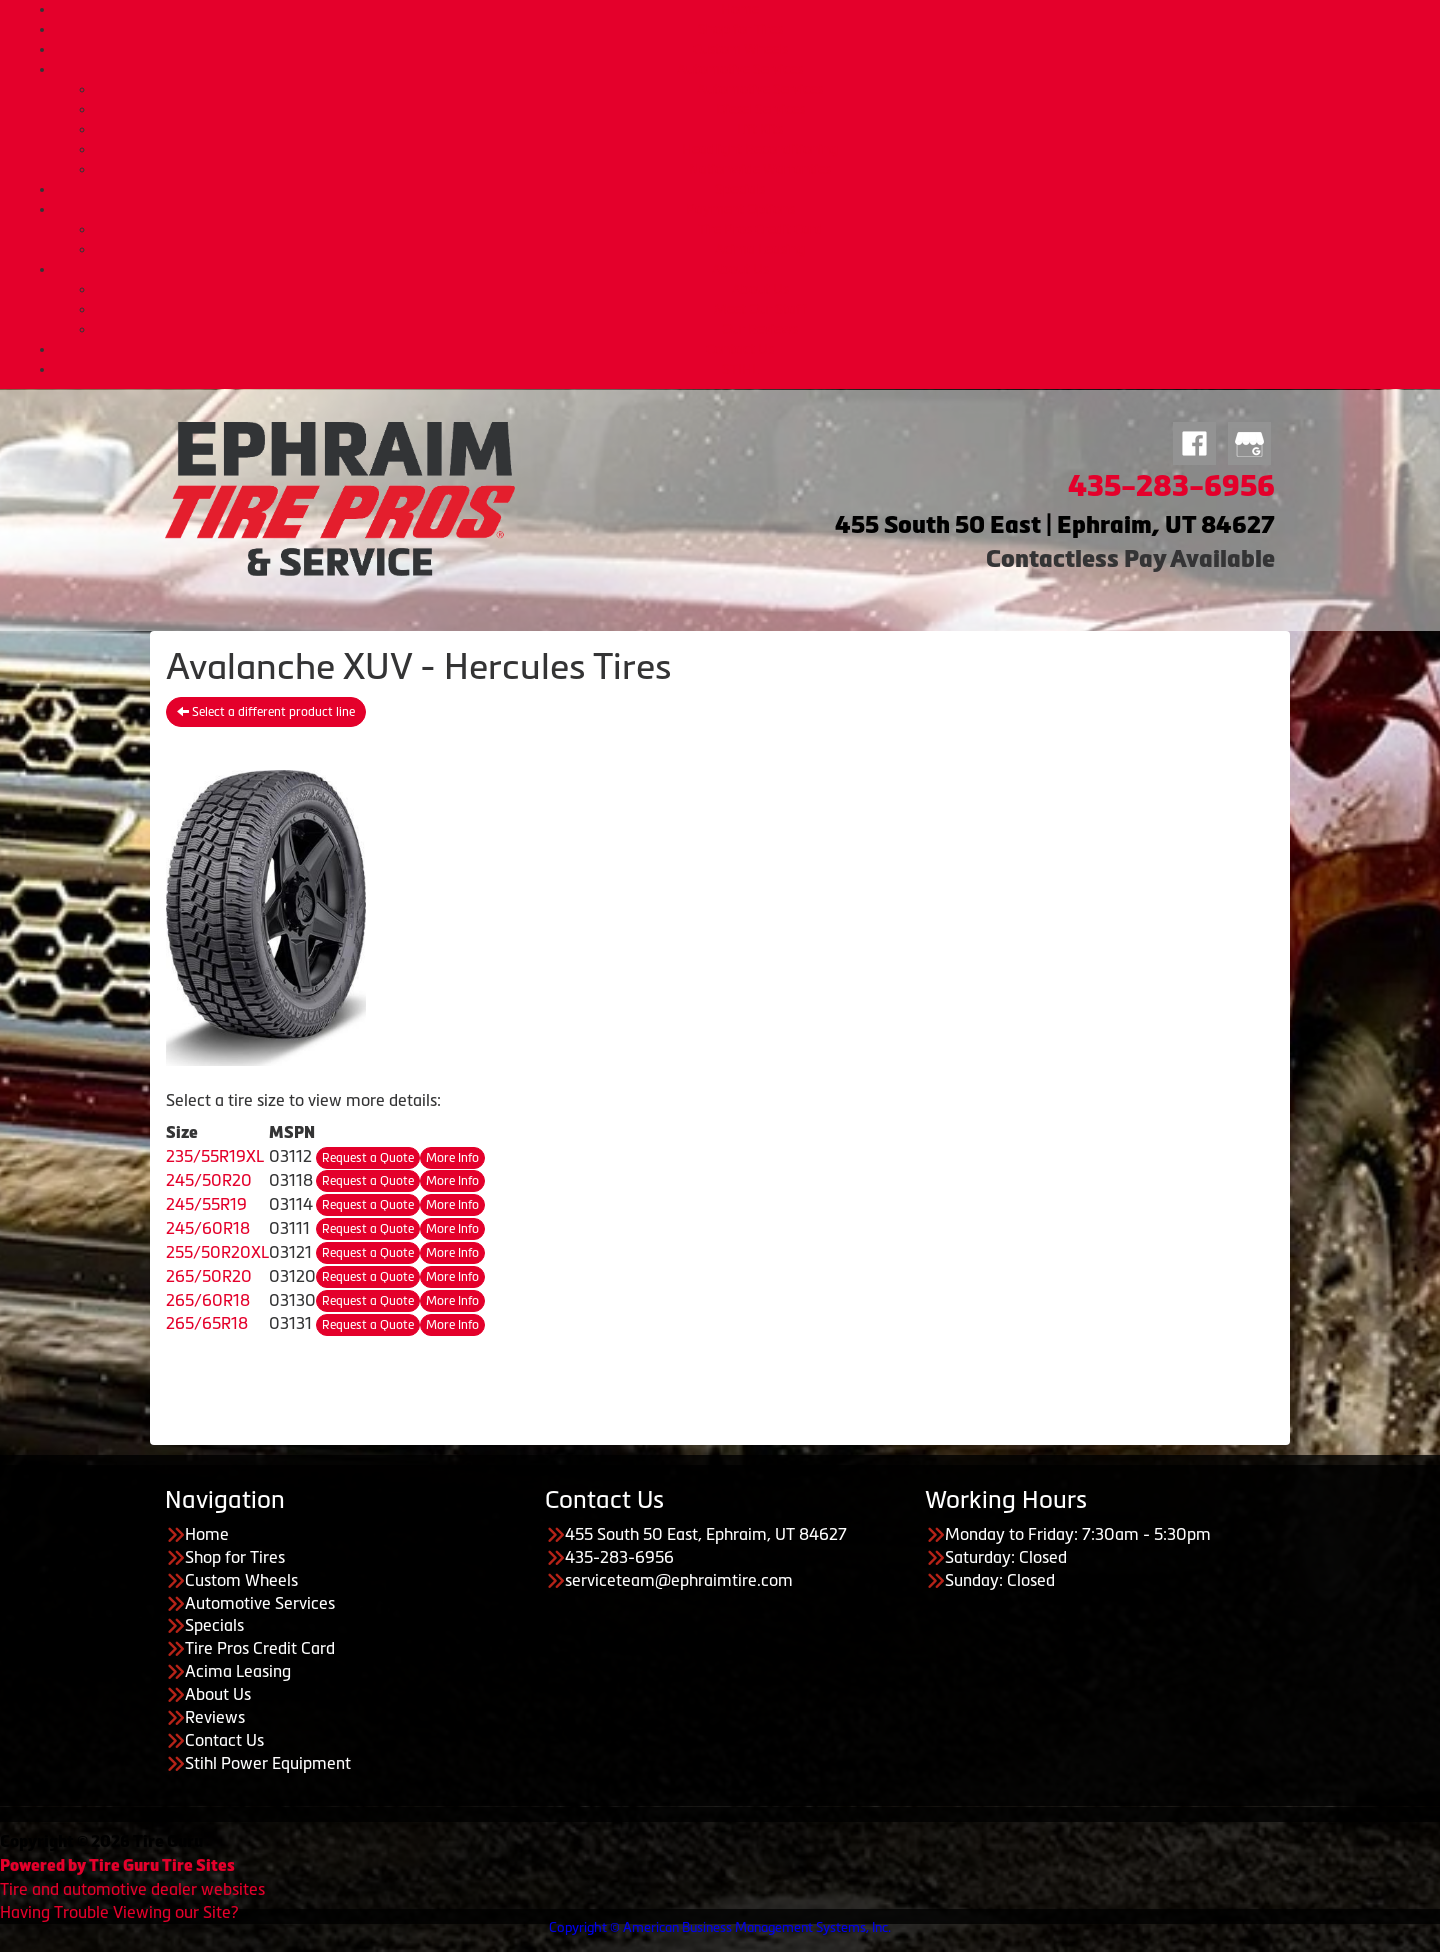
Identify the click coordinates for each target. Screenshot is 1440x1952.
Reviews (215, 1717)
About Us (740, 269)
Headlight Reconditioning (760, 149)
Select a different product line (266, 712)
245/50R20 (209, 1180)
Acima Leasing (760, 249)
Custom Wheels (740, 49)
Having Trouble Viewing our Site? (119, 1912)
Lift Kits (760, 129)
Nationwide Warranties (760, 169)
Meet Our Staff (760, 309)
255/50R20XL (217, 1252)
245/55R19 (206, 1204)
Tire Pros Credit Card (760, 229)
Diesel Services (760, 109)
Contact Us (740, 349)
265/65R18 (207, 1323)
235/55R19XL (215, 1156)
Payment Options (740, 209)
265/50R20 (209, 1276)
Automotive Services (740, 69)
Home (740, 9)
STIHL (740, 369)
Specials (740, 189)
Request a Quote (368, 1158)
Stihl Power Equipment (268, 1763)
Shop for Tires (740, 29)
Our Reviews (760, 329)
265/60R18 (208, 1300)
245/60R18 (208, 1228)
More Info (452, 1158)
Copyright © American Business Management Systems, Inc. (720, 1927)
